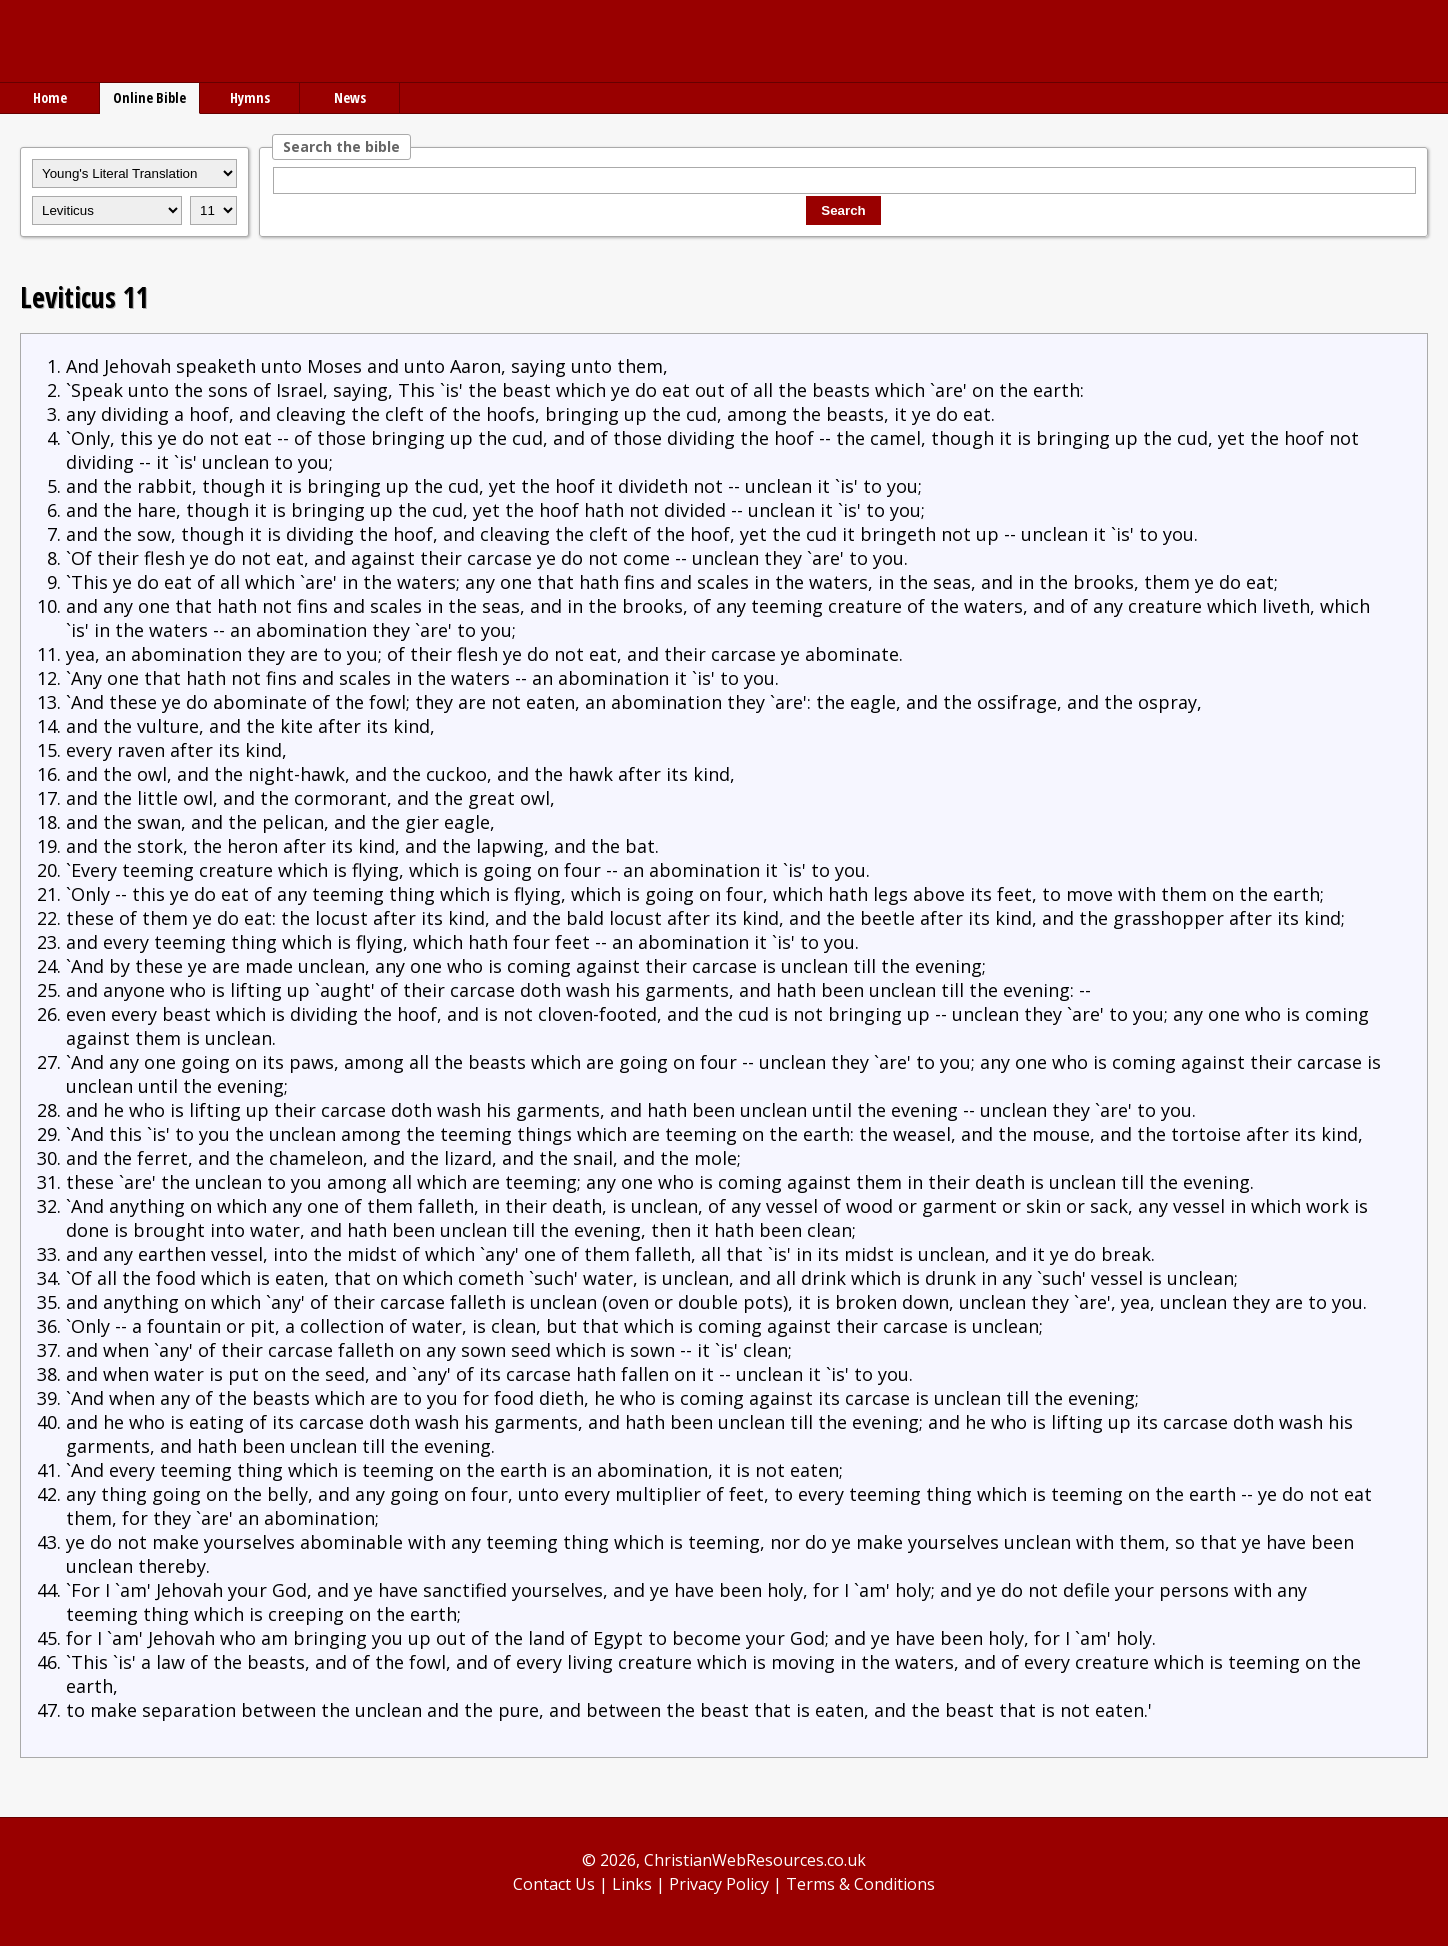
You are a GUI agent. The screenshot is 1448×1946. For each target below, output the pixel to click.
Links (632, 1884)
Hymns (250, 97)
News (350, 97)
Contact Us (554, 1884)
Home (50, 97)
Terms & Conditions (860, 1884)
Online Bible (149, 97)
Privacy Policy (719, 1884)
